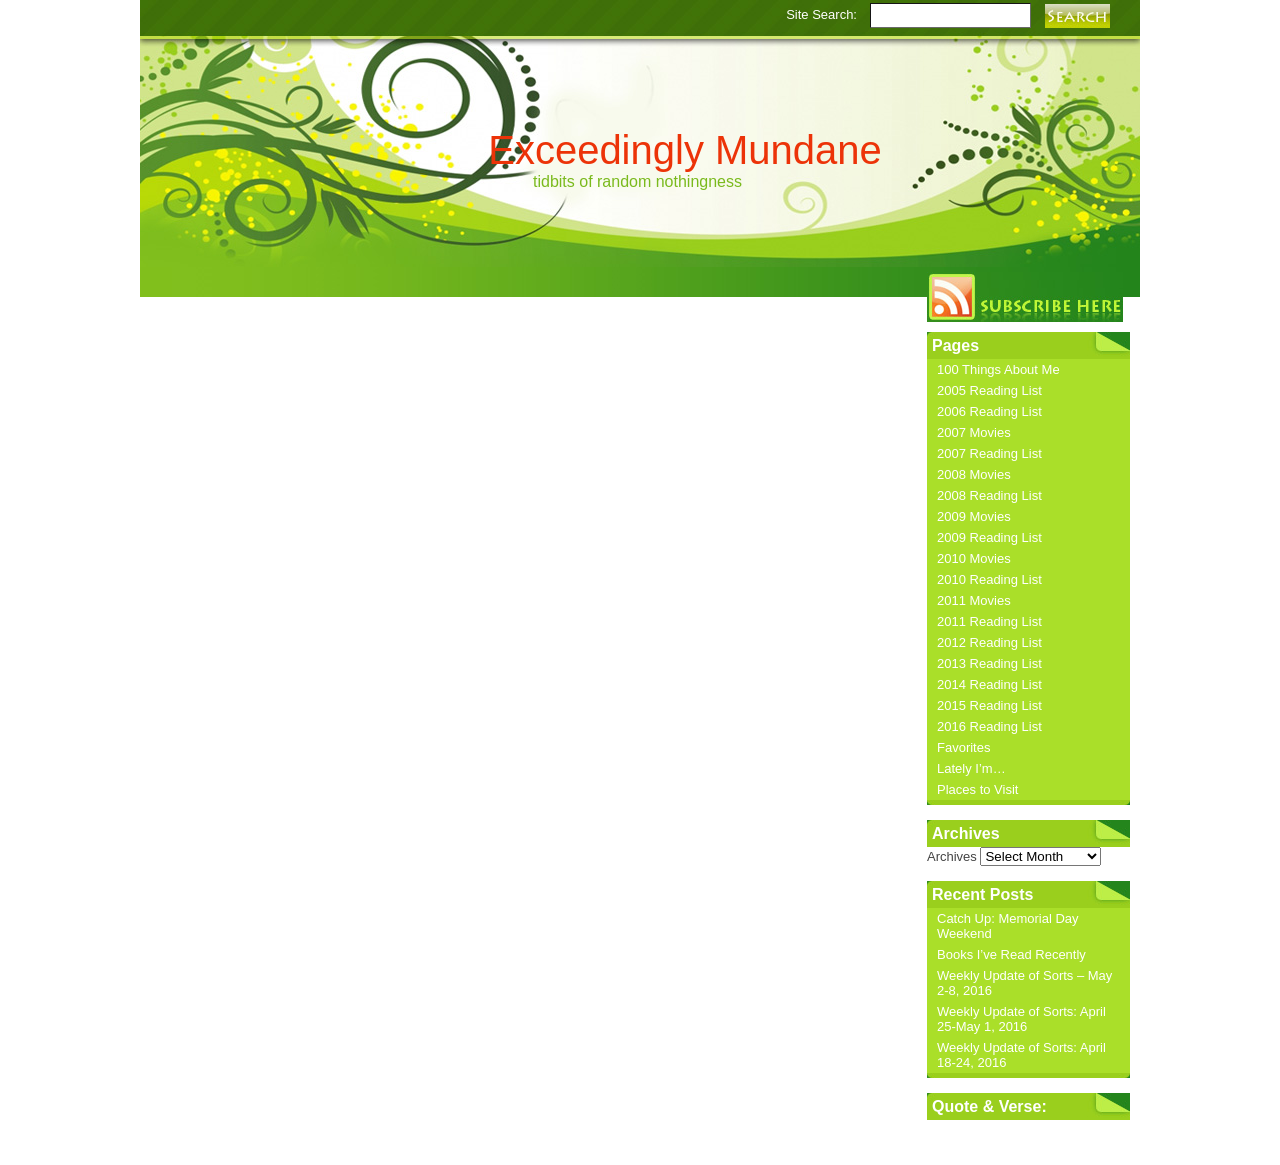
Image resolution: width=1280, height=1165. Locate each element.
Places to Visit (977, 789)
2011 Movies (974, 600)
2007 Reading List (989, 453)
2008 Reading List (989, 495)
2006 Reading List (989, 411)
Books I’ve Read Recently (1011, 954)
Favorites (963, 747)
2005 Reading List (989, 390)
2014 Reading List (989, 684)
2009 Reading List (989, 537)
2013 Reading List (989, 663)
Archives (952, 856)
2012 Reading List (989, 642)
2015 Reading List (989, 705)
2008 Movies (974, 474)
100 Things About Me (998, 369)
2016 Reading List (989, 726)
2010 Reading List (989, 579)
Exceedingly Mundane (685, 150)
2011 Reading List (989, 621)
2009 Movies (974, 516)
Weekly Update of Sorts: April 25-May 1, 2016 (1021, 1019)
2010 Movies (974, 558)
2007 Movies (974, 432)
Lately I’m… (971, 768)
